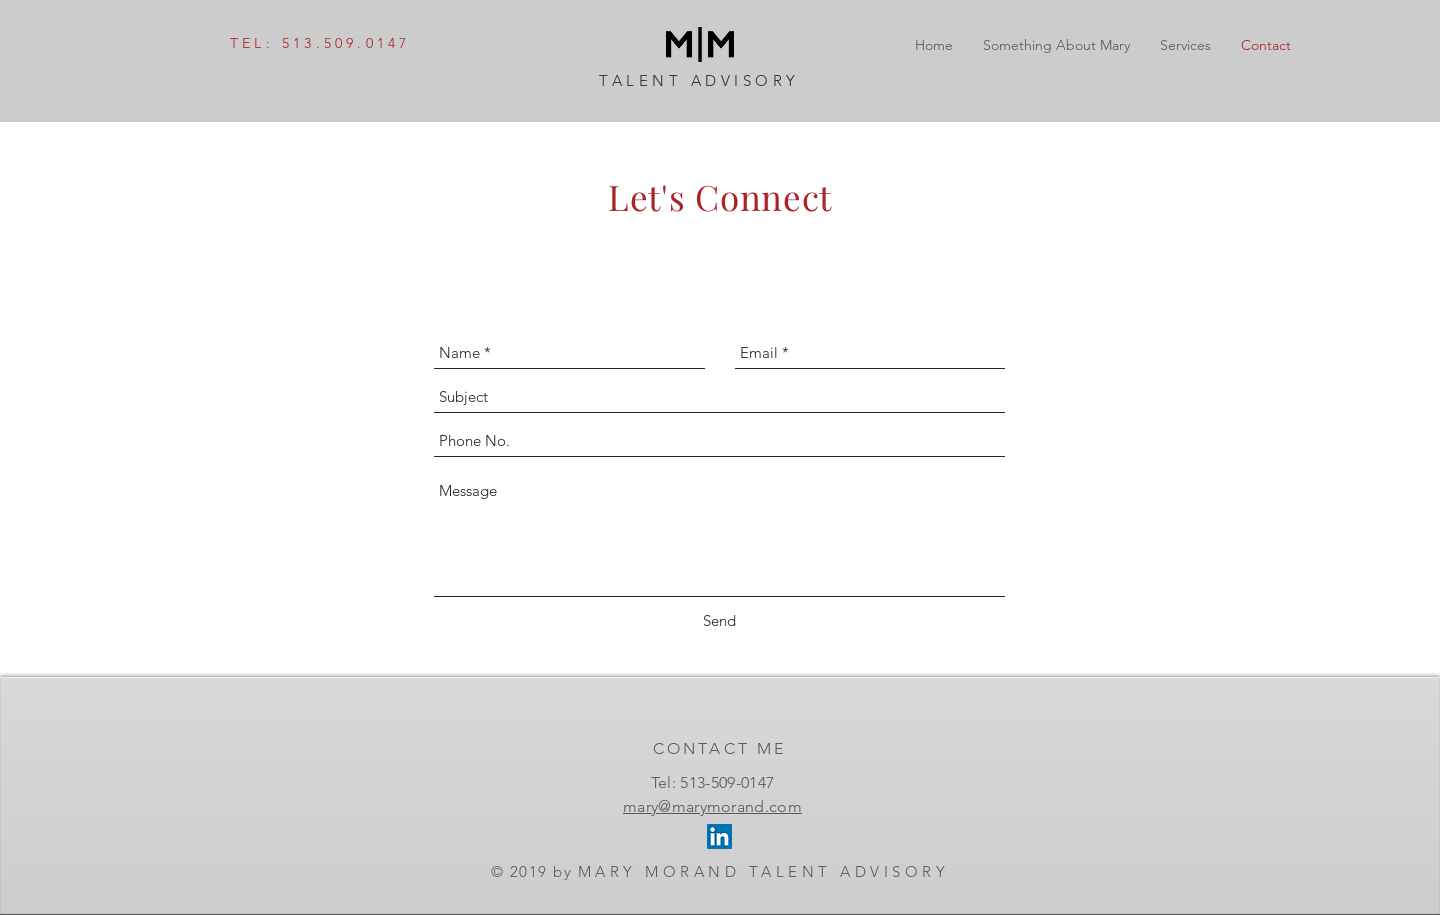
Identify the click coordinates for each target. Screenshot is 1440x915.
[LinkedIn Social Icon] (719, 836)
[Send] (719, 620)
